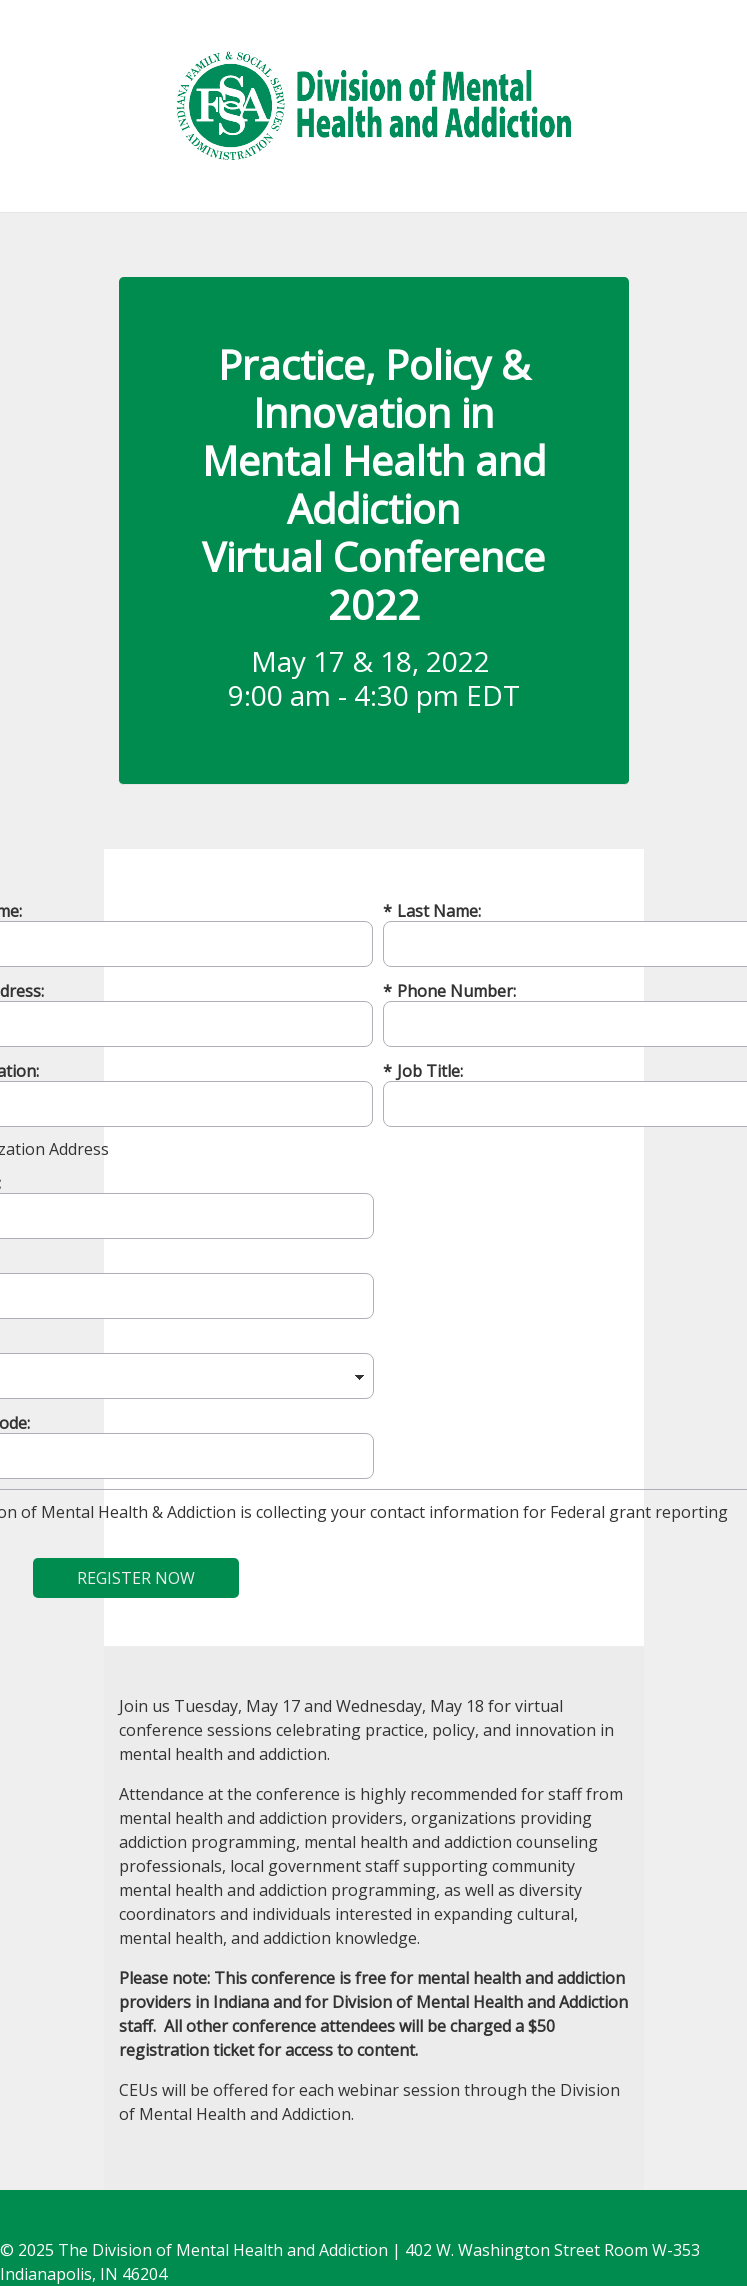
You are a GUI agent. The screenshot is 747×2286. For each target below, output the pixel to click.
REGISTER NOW (136, 1578)
